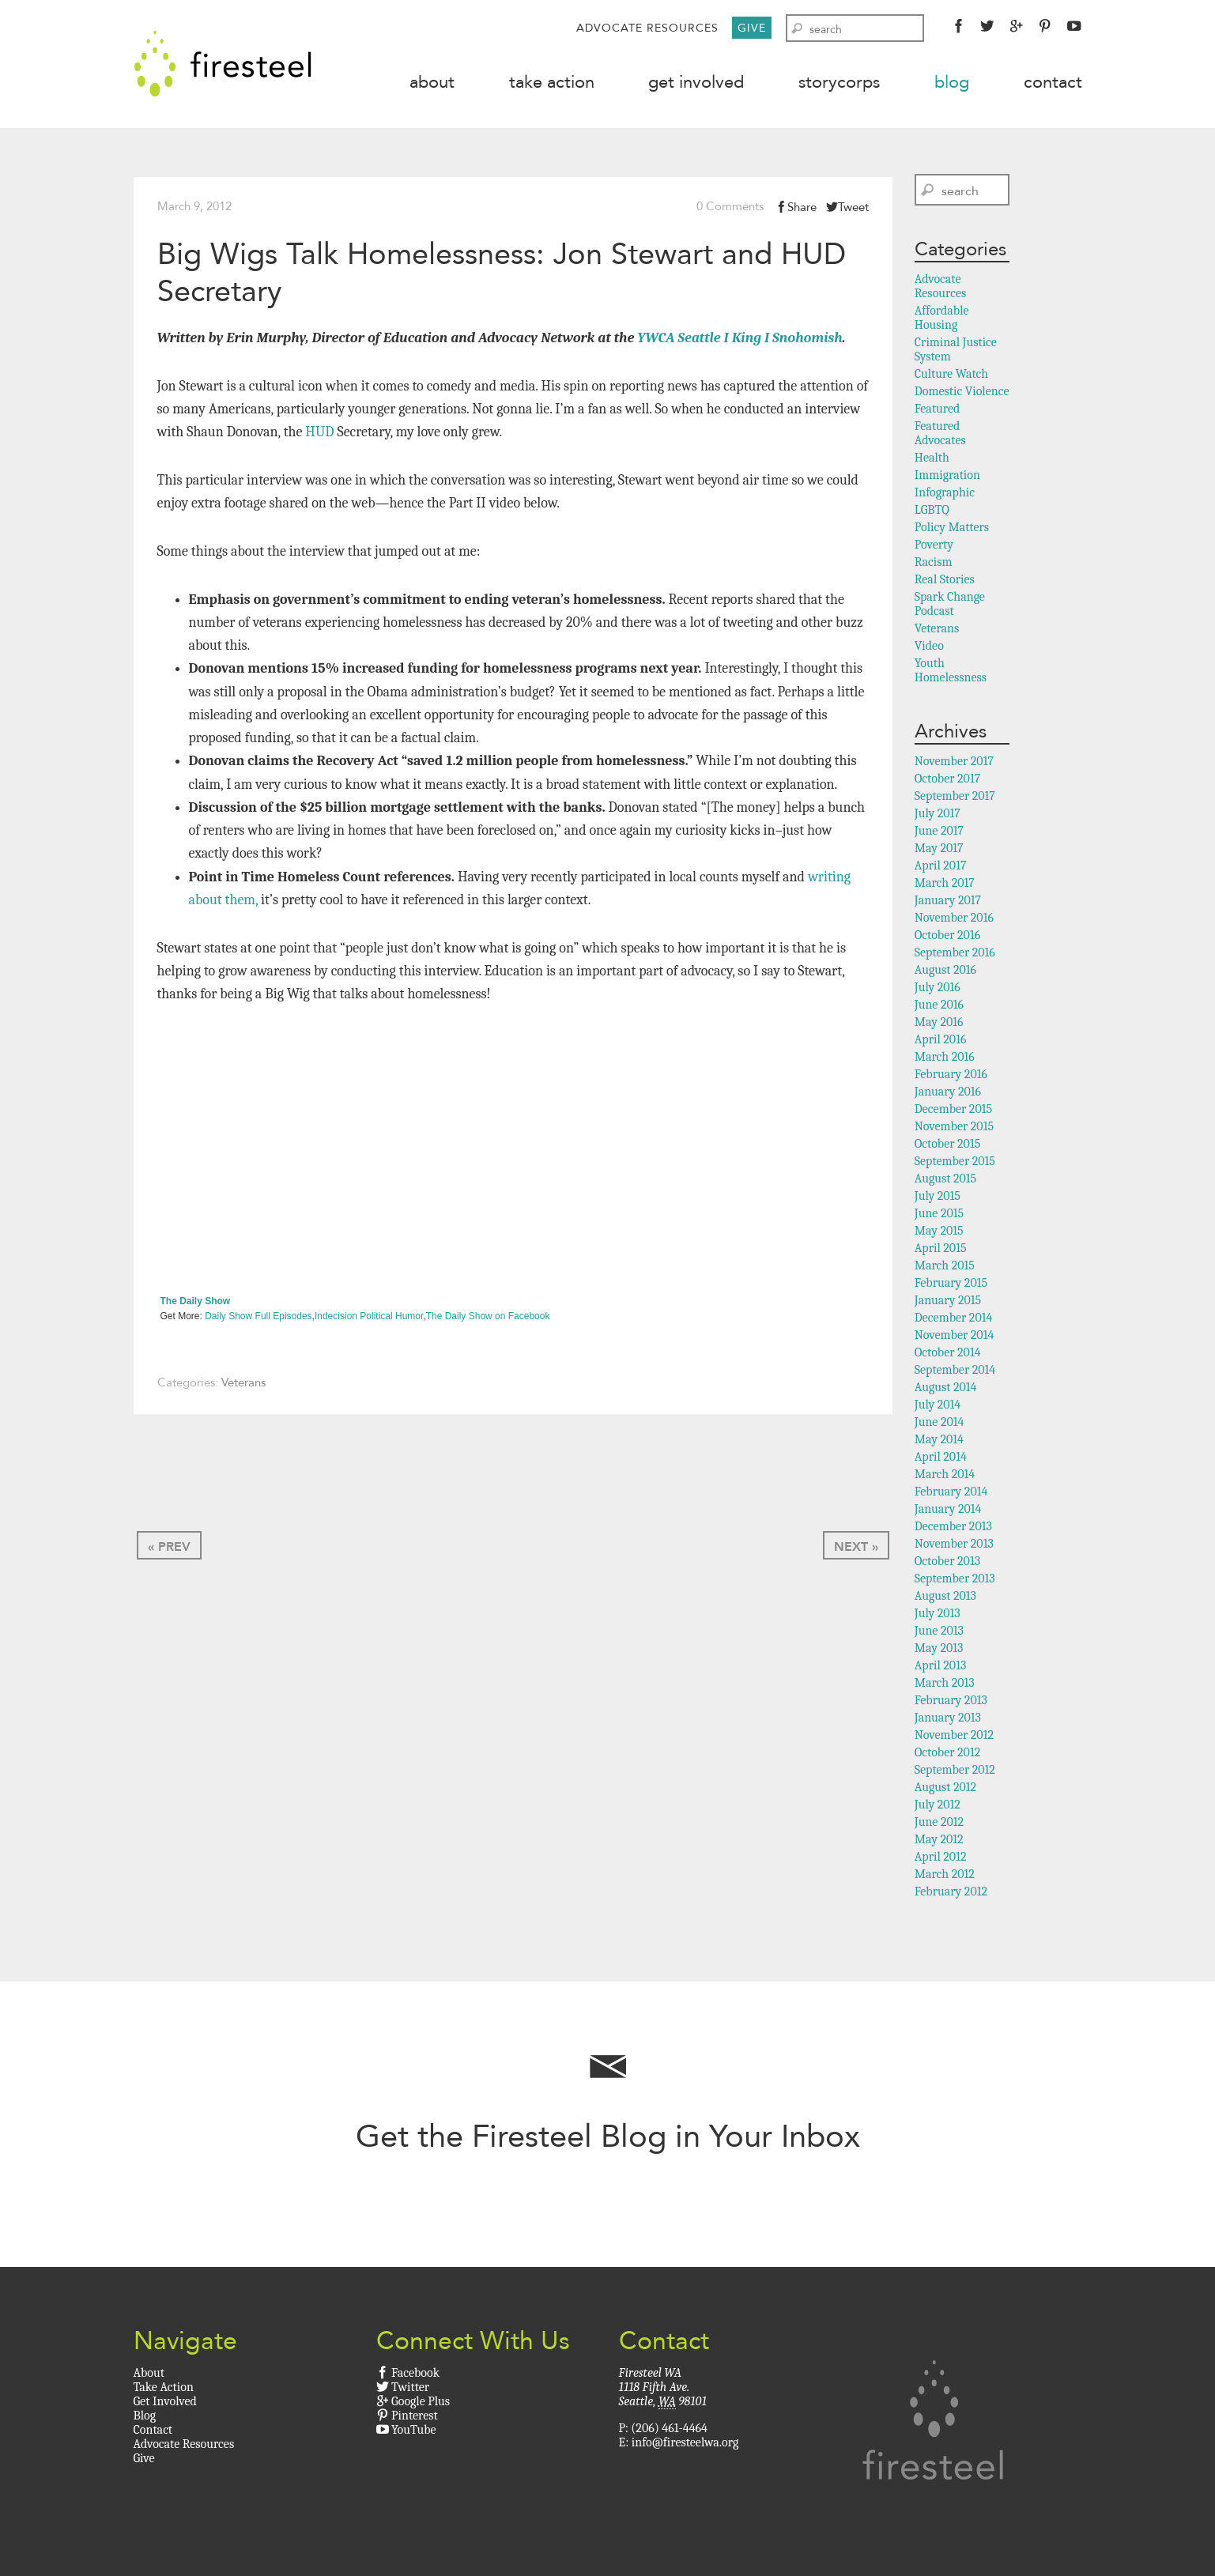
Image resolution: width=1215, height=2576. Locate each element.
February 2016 (951, 1077)
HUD (319, 436)
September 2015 (955, 1164)
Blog (951, 81)
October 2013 (947, 1564)
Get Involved (696, 81)
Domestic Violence (962, 394)
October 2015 (948, 1147)
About (432, 81)
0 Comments (730, 209)
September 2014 (955, 1373)
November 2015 (954, 1129)
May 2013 (939, 1651)
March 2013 (945, 1686)
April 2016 (941, 1042)
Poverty (934, 548)
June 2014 (939, 1425)
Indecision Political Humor (369, 1320)
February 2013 (951, 1703)
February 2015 (951, 1286)
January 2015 (948, 1303)
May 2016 (939, 1025)
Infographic (945, 495)
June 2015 (939, 1216)
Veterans (243, 1386)
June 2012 (939, 1825)
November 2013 (954, 1547)
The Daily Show (195, 1304)
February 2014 (951, 1495)
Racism (934, 565)
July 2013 (937, 1616)
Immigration (947, 478)
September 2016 (955, 956)
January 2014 (948, 1512)
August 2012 (945, 1790)
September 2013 (955, 1582)
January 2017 (948, 903)
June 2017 (939, 834)
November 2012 (954, 1738)
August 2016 (945, 973)
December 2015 (953, 1112)
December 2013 (953, 1529)
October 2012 (947, 1755)
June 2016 (939, 1008)
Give (752, 28)
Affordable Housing (942, 321)
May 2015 (939, 1234)
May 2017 (939, 851)
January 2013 (948, 1721)
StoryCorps (839, 81)
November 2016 (954, 921)
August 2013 (945, 1599)
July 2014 (937, 1408)
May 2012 (939, 1842)
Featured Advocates (940, 436)
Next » (856, 1550)
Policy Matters (952, 530)
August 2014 (946, 1390)
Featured (937, 412)
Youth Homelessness (951, 673)
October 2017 (947, 782)
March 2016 (945, 1060)
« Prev (169, 1550)
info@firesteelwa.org (685, 2445)
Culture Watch (951, 377)
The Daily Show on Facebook (488, 1320)
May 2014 (939, 1442)
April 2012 (941, 1860)
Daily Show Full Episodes (258, 1320)
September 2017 (955, 799)
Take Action (551, 81)
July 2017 (937, 816)
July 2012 (937, 1808)
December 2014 (954, 1321)
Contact (1053, 81)
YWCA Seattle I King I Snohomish (739, 342)
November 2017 (954, 764)
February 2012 (951, 1895)
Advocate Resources (647, 28)
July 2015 (937, 1199)
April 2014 (941, 1460)
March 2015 (945, 1269)
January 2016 (948, 1095)
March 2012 (945, 1877)
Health (932, 461)
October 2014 (948, 1355)
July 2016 (937, 990)
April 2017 (941, 869)
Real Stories (945, 582)
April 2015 (941, 1251)
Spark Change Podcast (950, 607)
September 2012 (955, 1773)
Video (929, 649)
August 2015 (945, 1182)
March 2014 (945, 1477)
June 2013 (939, 1634)
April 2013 (941, 1668)
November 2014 (954, 1338)
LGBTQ (932, 513)
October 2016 (947, 938)
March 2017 (945, 886)
